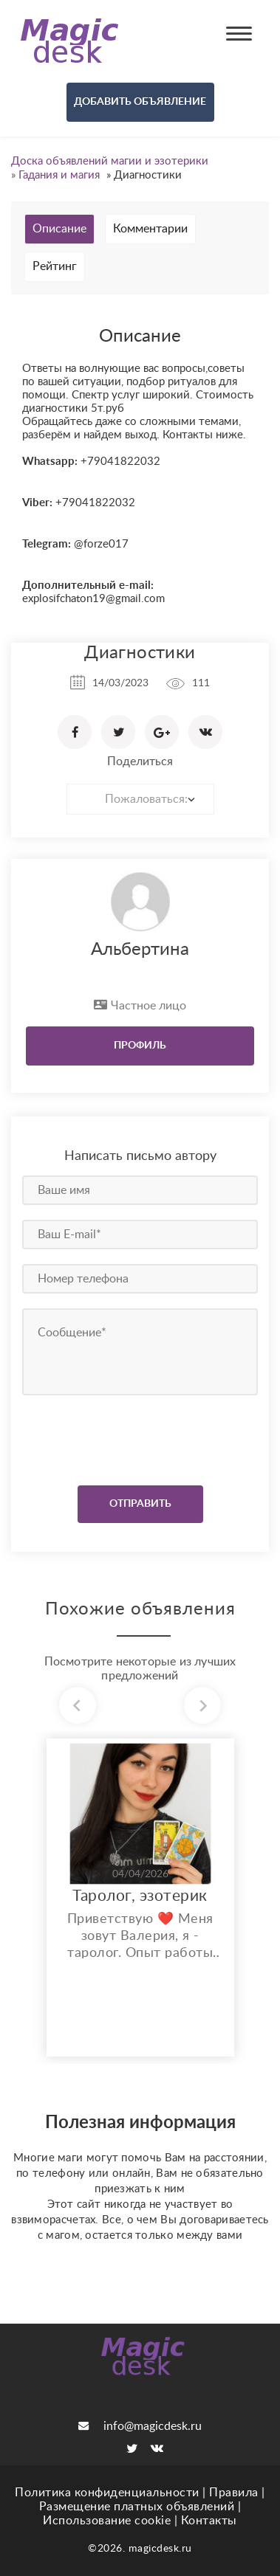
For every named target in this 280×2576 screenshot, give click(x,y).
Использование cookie (107, 2521)
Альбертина (140, 950)
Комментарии (150, 229)
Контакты (209, 2521)
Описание (59, 229)
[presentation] (112, 1437)
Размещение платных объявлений (137, 2507)
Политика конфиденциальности (107, 2493)
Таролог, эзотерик (140, 1896)
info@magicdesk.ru (140, 2426)
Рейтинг (55, 266)
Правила (234, 2493)
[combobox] (140, 799)
